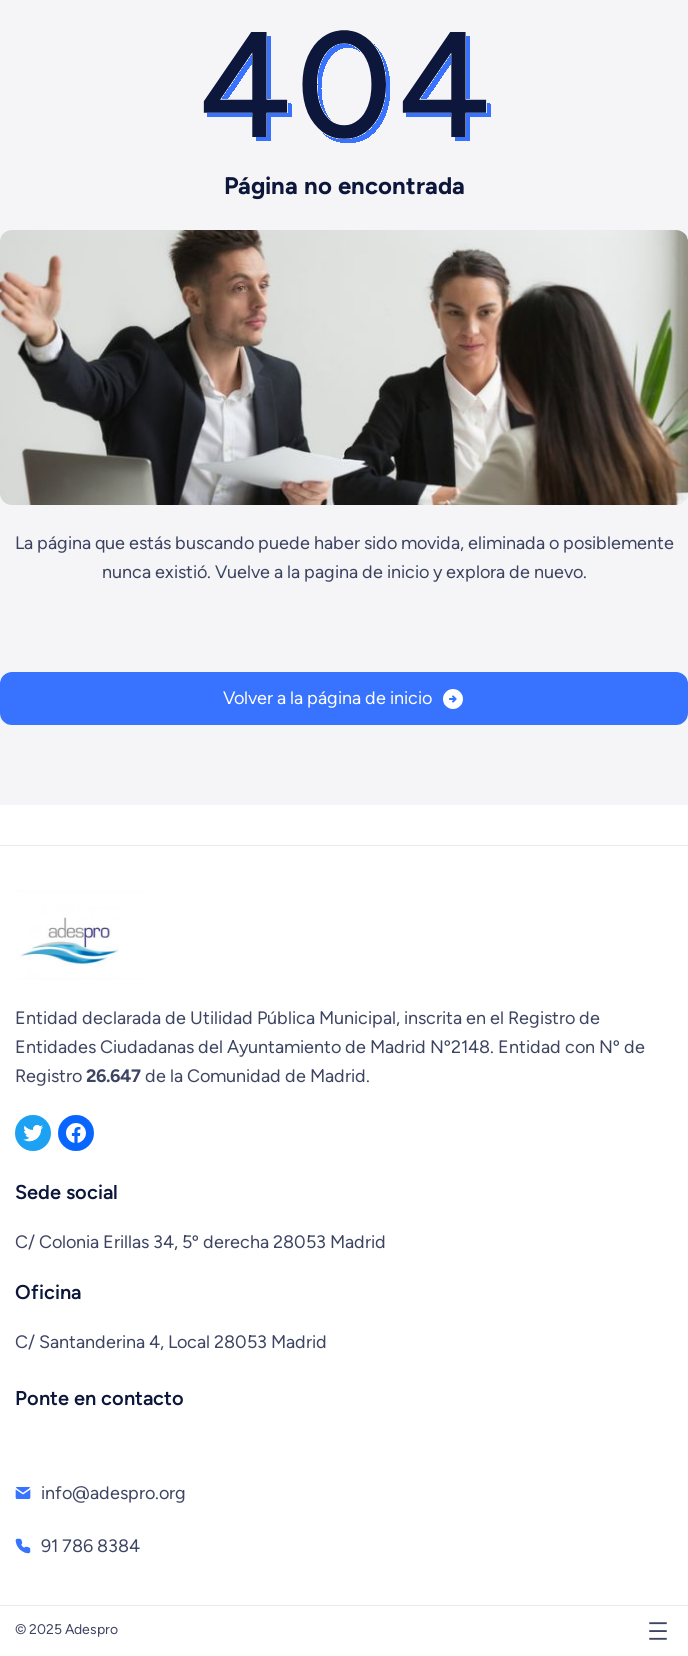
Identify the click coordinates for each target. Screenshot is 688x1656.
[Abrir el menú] (658, 1631)
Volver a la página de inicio (327, 698)
